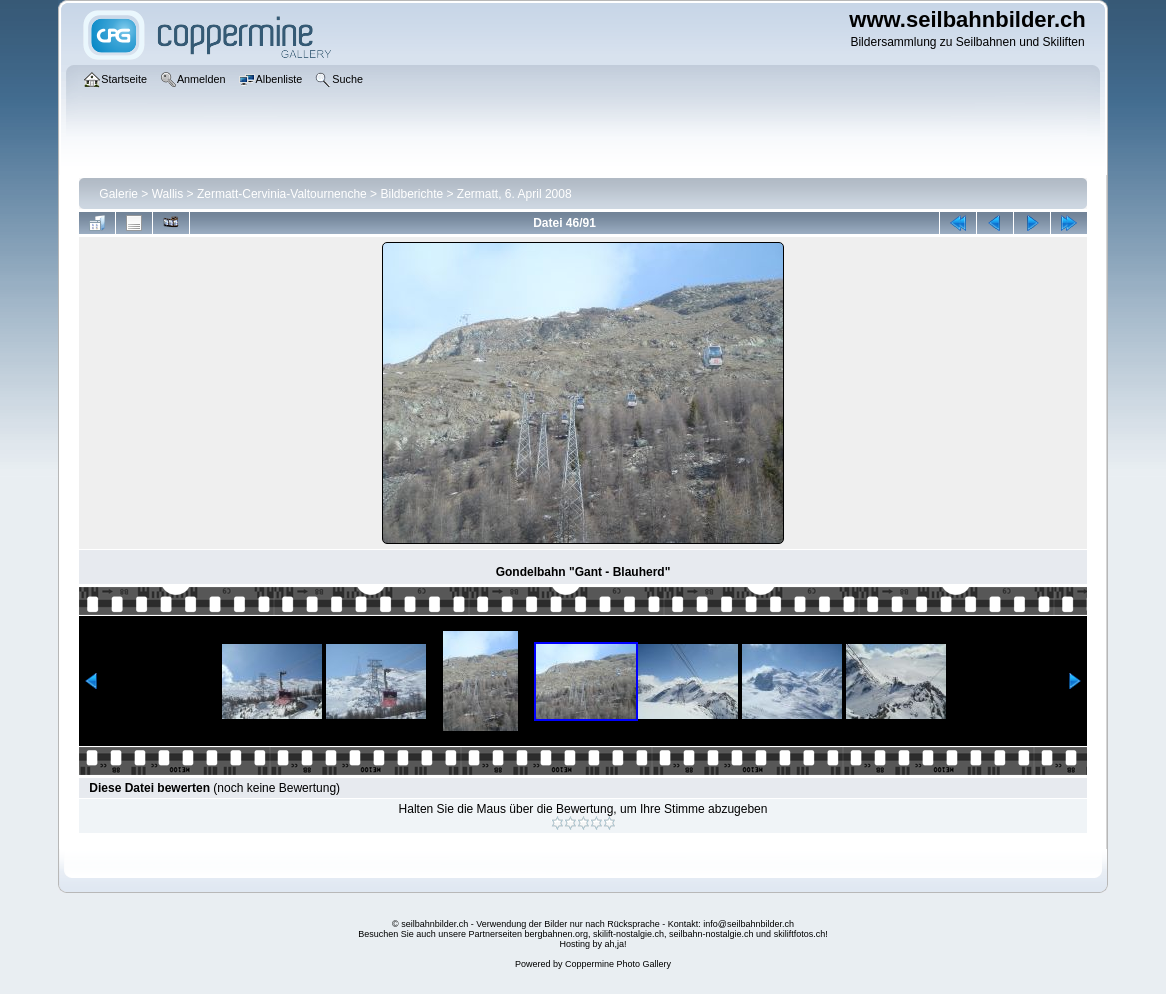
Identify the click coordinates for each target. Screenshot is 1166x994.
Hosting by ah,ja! (592, 944)
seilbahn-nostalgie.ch (711, 934)
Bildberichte (411, 194)
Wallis (168, 194)
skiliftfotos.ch (800, 934)
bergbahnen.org (556, 934)
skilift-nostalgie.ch (628, 934)
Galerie (118, 194)
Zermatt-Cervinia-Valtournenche (282, 194)
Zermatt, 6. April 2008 (514, 194)
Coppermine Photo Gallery (618, 964)
